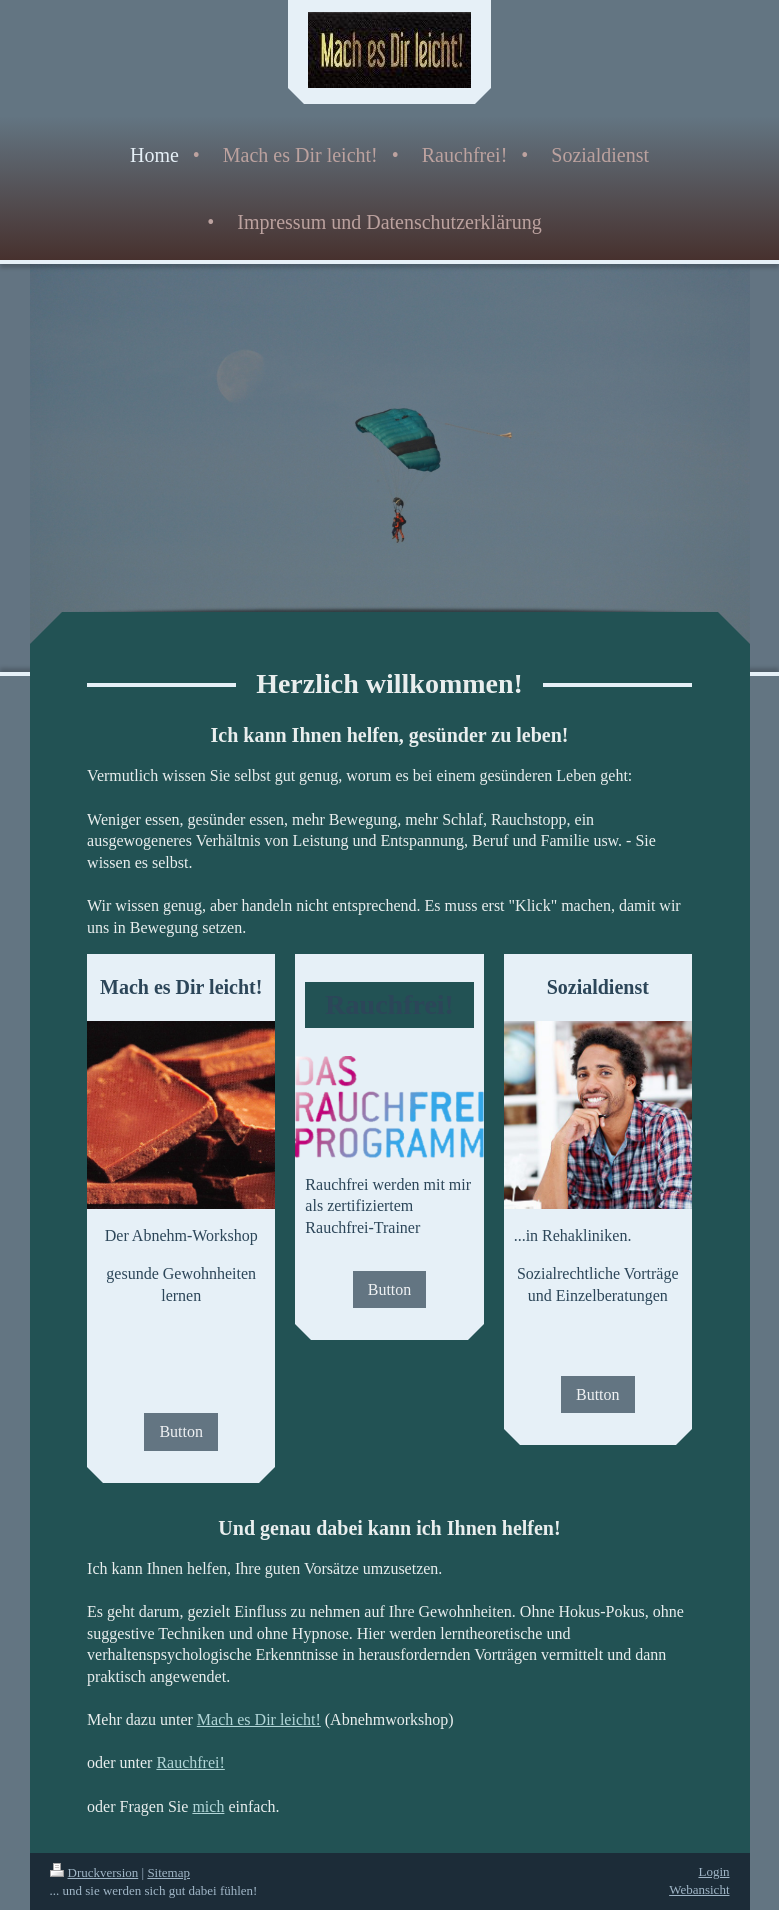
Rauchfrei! (190, 1762)
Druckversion (94, 1872)
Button (181, 1431)
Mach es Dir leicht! (259, 1719)
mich (208, 1806)
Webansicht (699, 1889)
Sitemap (168, 1872)
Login (713, 1871)
